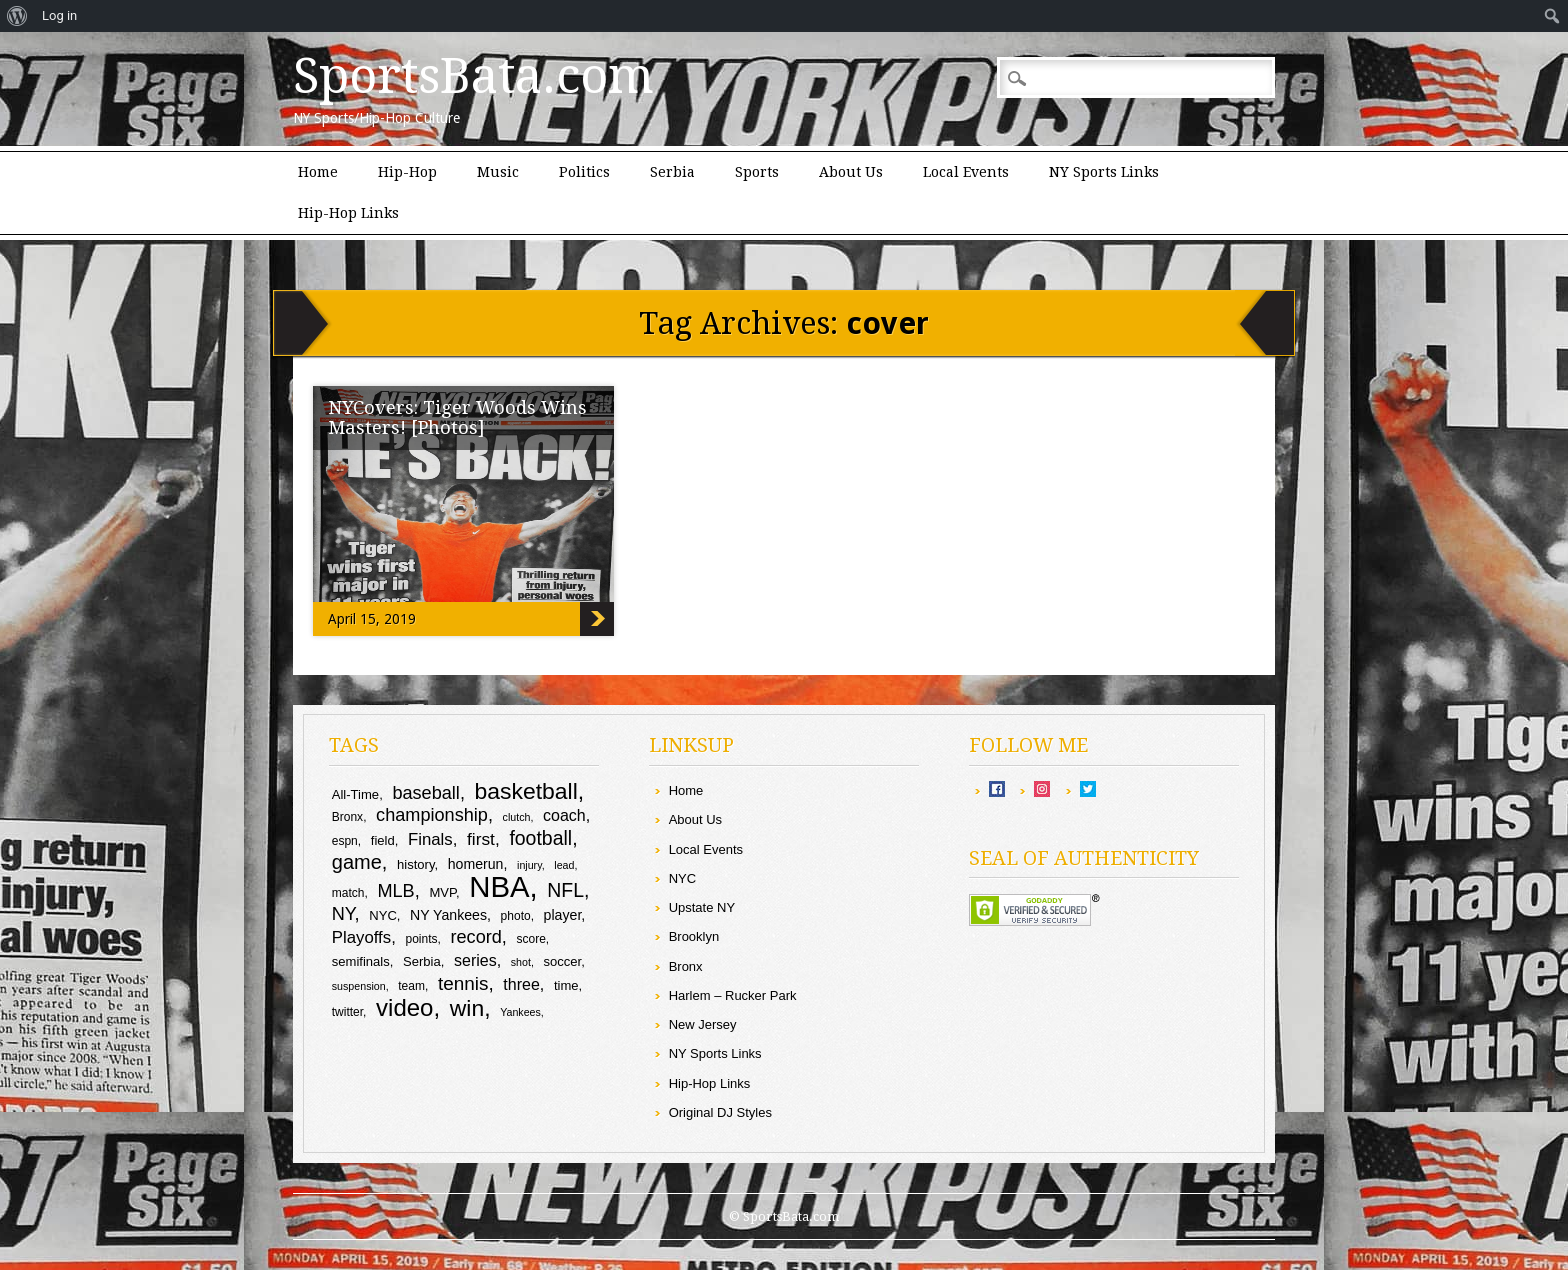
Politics (584, 172)
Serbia (672, 172)
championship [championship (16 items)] (432, 815)
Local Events (966, 172)
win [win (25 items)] (467, 1008)
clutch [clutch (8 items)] (517, 817)
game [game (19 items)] (357, 862)
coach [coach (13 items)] (564, 815)
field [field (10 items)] (383, 840)
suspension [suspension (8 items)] (359, 986)
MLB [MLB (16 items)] (395, 891)
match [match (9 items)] (348, 893)
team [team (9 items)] (411, 986)
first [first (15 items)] (481, 839)
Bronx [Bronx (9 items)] (347, 817)
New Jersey (703, 1024)
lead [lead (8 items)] (564, 865)
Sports (757, 172)
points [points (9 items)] (421, 939)
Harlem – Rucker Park (733, 995)
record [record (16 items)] (475, 937)
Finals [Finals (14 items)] (430, 839)
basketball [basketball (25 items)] (526, 791)
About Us (851, 172)
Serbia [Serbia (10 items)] (422, 961)
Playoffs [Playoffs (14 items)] (361, 937)
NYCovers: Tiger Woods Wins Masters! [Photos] (457, 417)
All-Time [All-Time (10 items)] (355, 794)
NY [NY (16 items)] (343, 914)
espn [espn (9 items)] (345, 841)
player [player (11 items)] (563, 915)
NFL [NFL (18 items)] (565, 890)
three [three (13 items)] (521, 984)
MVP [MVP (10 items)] (442, 892)
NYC (682, 878)
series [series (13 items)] (475, 960)
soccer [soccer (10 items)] (563, 961)
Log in (59, 15)
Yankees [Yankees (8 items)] (520, 1012)
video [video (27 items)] (404, 1007)
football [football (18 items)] (540, 838)
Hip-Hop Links (348, 213)
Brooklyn (694, 936)
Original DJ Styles (720, 1112)
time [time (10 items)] (566, 985)
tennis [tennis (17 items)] (463, 983)
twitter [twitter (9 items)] (347, 1012)
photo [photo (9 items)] (516, 916)
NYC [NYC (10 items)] (383, 915)
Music (498, 172)
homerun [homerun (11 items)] (476, 864)
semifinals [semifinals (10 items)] (361, 961)
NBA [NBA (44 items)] (499, 886)
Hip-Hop (407, 172)
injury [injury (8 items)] (529, 865)
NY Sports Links (1104, 172)
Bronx (686, 966)
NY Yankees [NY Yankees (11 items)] (448, 915)
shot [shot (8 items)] (521, 962)
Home (318, 172)
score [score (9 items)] (531, 939)
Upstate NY (702, 907)
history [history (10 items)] (415, 864)
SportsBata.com (473, 76)
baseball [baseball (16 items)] (426, 793)
